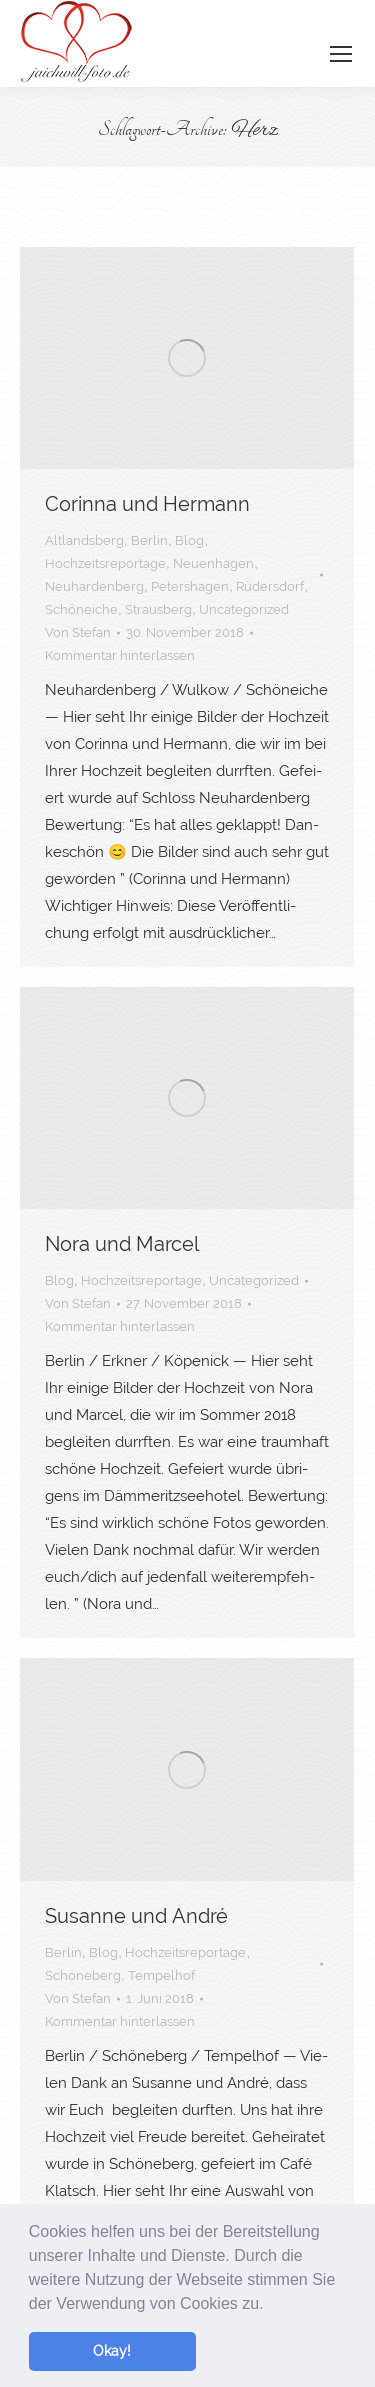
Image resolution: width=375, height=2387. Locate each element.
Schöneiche (81, 609)
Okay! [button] (112, 2350)
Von (78, 632)
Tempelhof (161, 1975)
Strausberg (158, 609)
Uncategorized (244, 609)
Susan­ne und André (136, 1916)
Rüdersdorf (270, 586)
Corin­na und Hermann (147, 504)
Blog (189, 540)
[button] (271, 2305)
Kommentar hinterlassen (120, 655)
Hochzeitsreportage (105, 563)
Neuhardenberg (94, 586)
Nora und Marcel (122, 1244)
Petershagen (190, 586)
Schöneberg (83, 1975)
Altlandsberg (84, 540)
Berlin (149, 540)
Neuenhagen (213, 563)
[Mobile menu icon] (341, 54)
